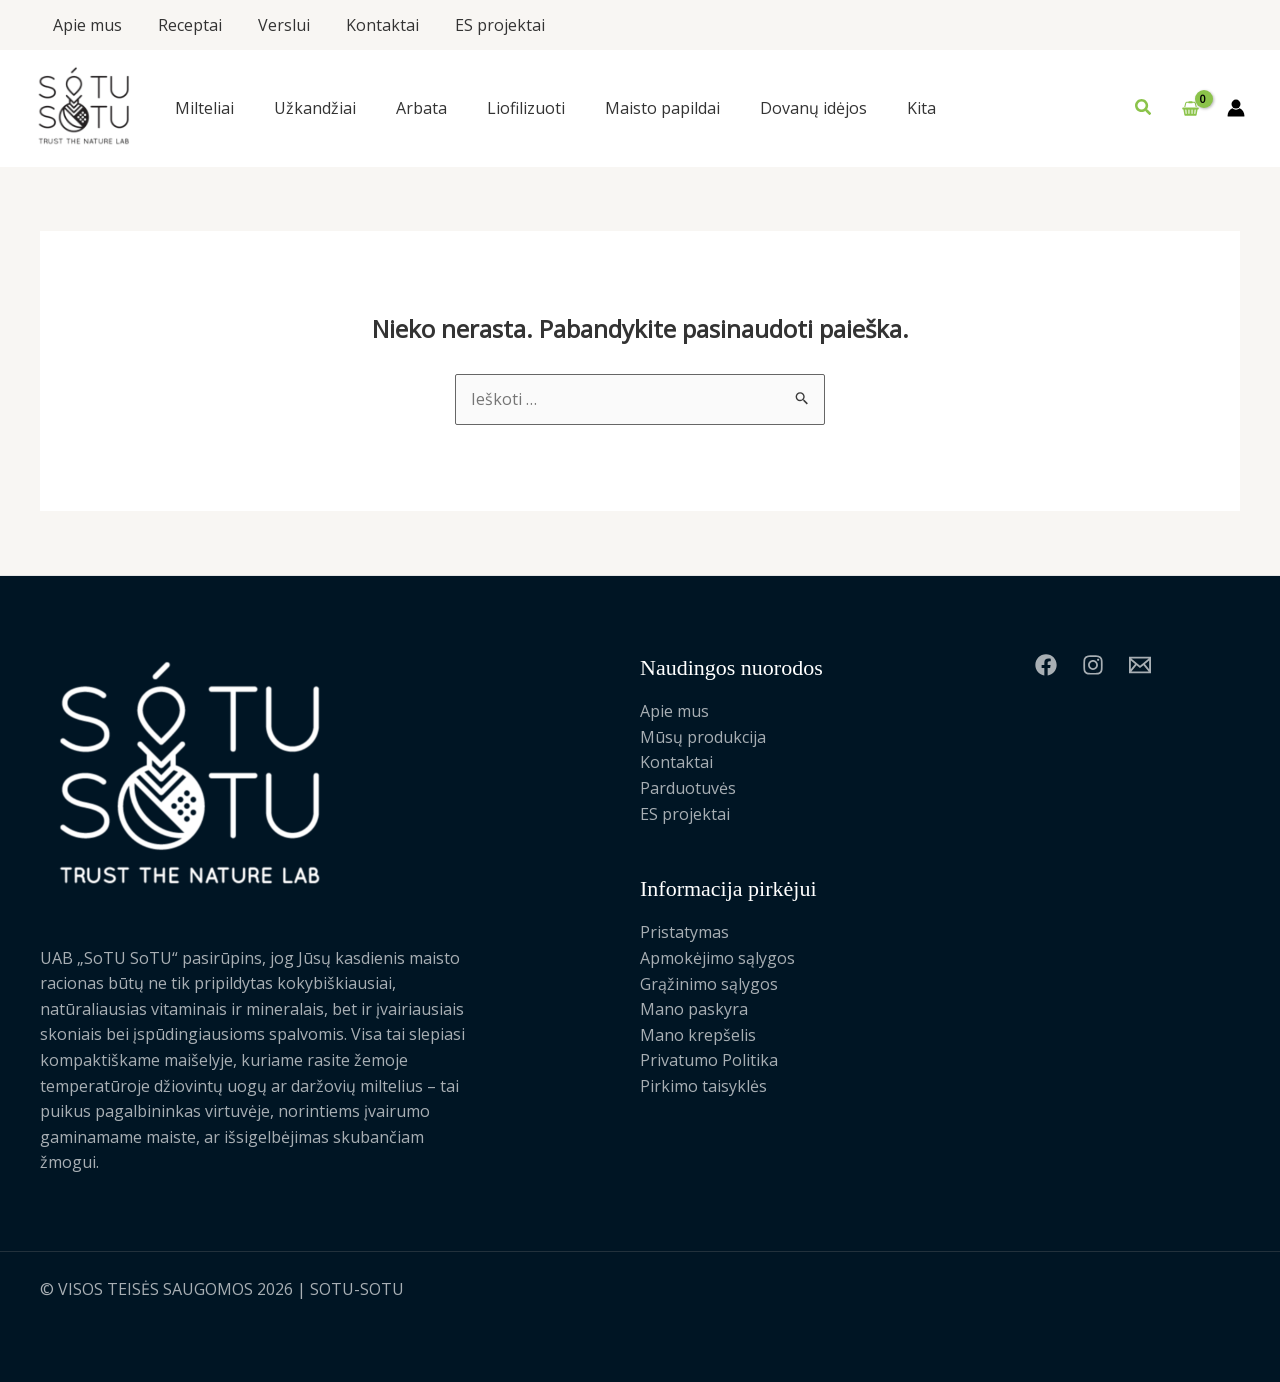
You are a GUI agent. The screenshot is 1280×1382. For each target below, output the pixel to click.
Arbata (421, 108)
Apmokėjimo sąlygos (717, 958)
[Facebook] (1046, 665)
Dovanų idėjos (813, 108)
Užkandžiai (315, 108)
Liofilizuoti (526, 108)
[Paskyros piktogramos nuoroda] (1236, 108)
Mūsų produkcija (703, 737)
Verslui (274, 25)
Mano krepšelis (698, 1035)
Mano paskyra (694, 1009)
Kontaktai (368, 25)
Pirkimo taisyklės (703, 1086)
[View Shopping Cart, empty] (1190, 109)
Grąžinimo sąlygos (709, 984)
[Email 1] (1140, 665)
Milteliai (204, 108)
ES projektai (482, 25)
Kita (921, 108)
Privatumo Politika (709, 1060)
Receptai (184, 25)
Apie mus (85, 25)
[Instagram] (1093, 665)
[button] (1144, 108)
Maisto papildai (662, 108)
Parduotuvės (688, 788)
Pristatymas (684, 932)
